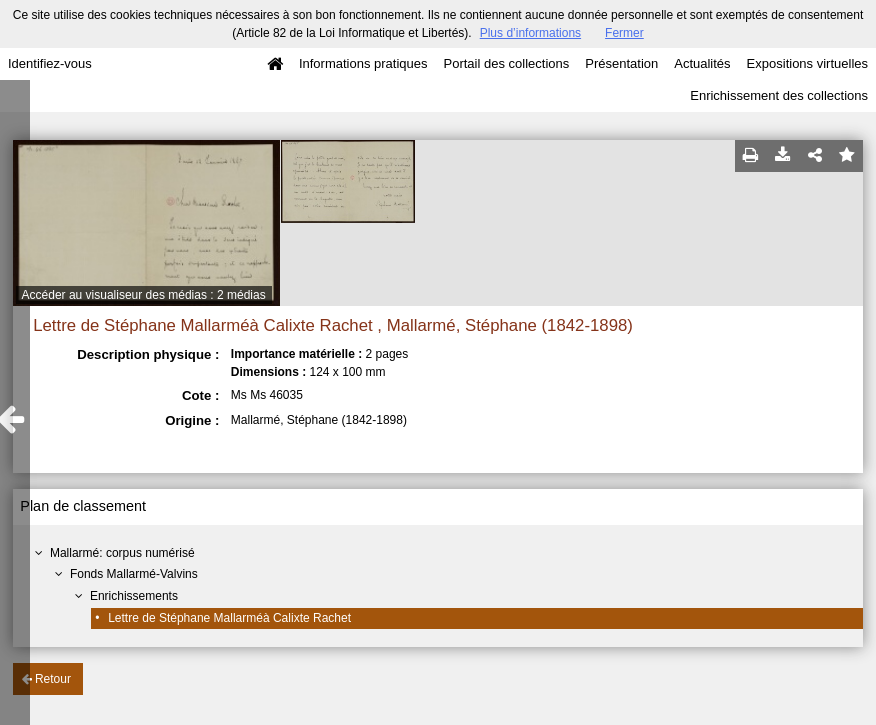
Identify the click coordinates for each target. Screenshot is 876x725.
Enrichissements (134, 596)
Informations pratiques (363, 63)
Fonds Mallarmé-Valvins (134, 574)
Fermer (624, 33)
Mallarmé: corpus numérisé (122, 553)
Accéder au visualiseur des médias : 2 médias (144, 295)
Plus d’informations (530, 33)
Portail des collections (507, 63)
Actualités (702, 63)
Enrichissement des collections (779, 95)
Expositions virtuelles (807, 63)
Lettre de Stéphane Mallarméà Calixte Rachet (229, 618)
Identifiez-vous (50, 63)
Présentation (621, 63)
